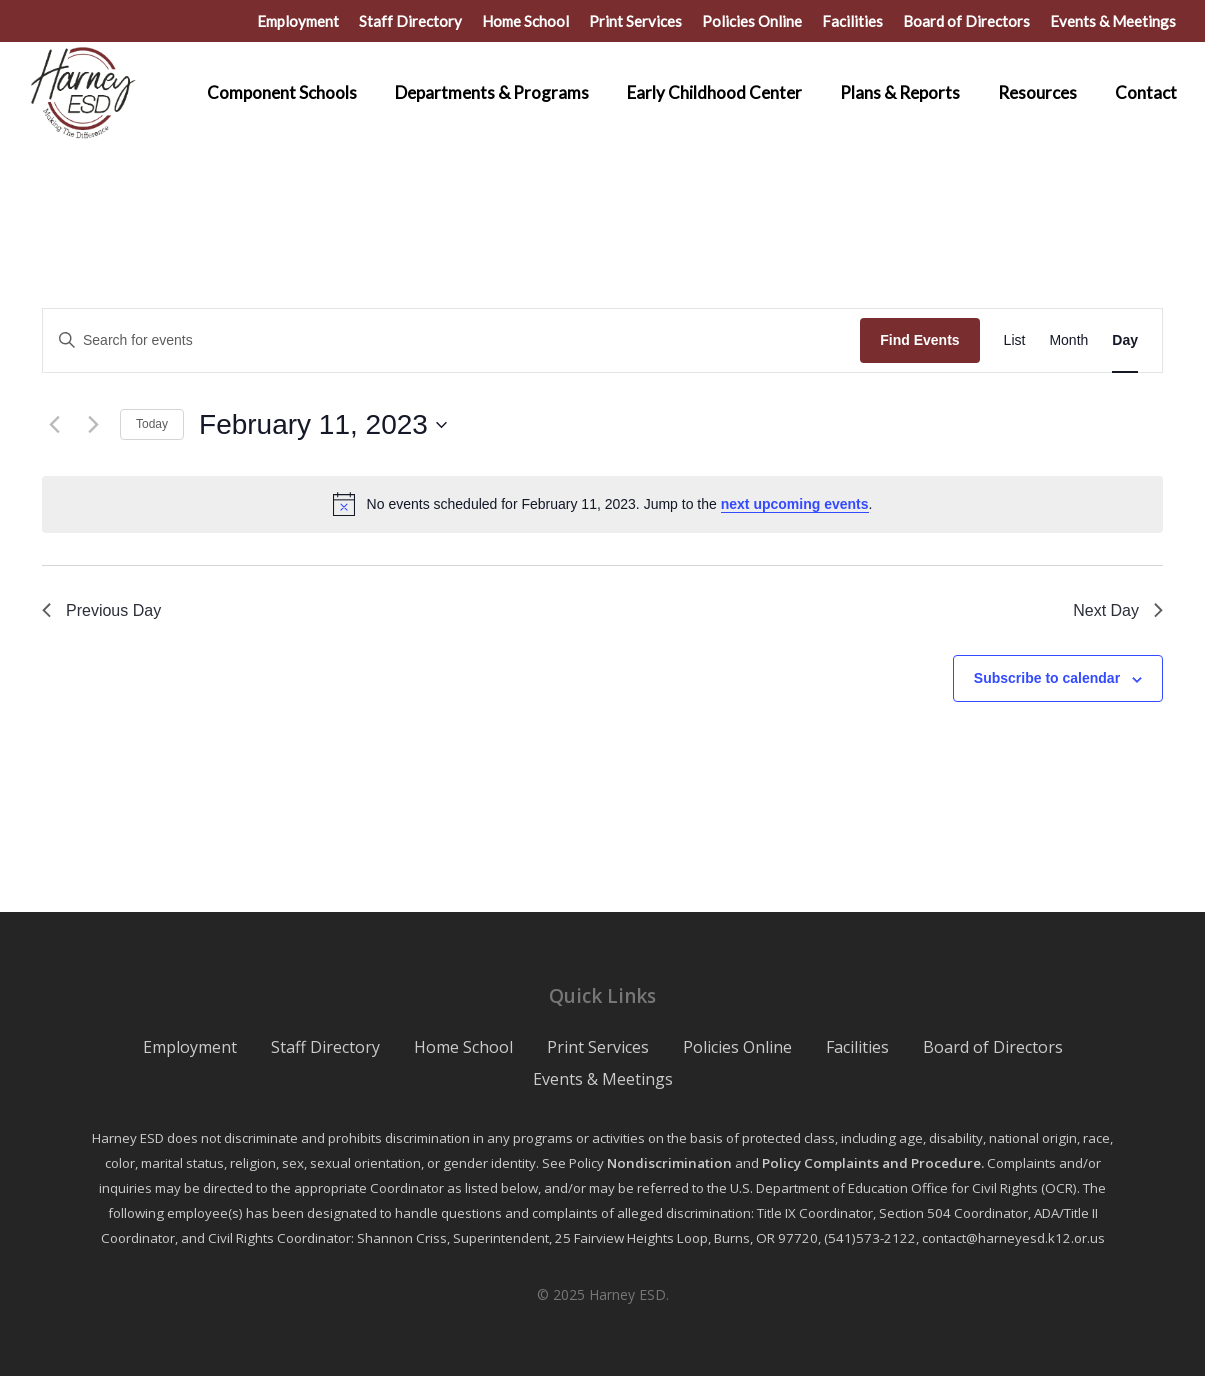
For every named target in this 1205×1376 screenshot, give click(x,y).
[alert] (602, 504)
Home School (463, 1047)
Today (152, 424)
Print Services (598, 1047)
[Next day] (93, 425)
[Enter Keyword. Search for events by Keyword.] (451, 340)
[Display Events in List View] (1015, 340)
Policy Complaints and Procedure (871, 1163)
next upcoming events (795, 504)
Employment (190, 1047)
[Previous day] (54, 425)
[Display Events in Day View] (1125, 340)
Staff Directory (325, 1047)
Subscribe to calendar (1047, 678)
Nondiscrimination (669, 1163)
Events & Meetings (603, 1079)
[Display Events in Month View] (1068, 340)
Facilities (857, 1047)
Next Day (1118, 610)
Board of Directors (993, 1047)
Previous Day (101, 610)
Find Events (919, 340)
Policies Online (737, 1047)
